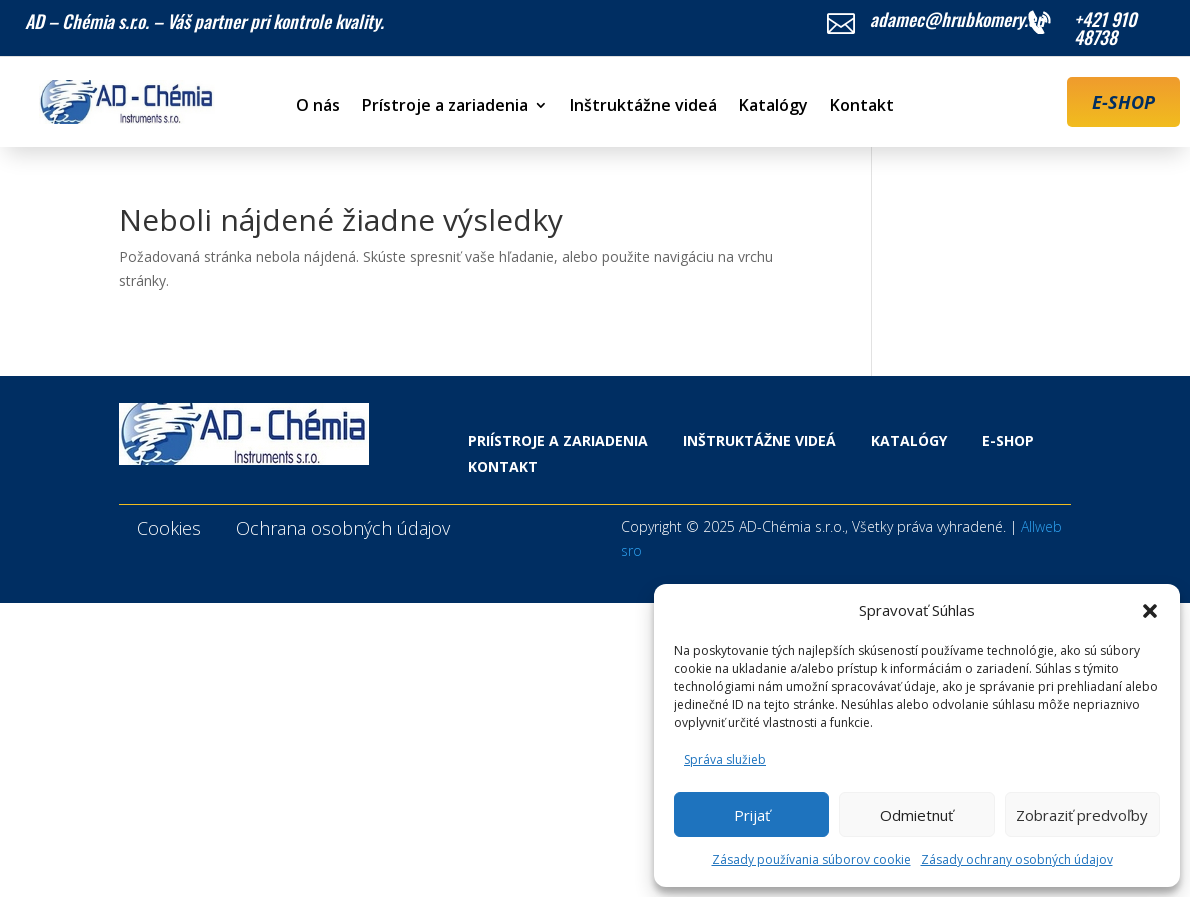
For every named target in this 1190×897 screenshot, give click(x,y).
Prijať (752, 815)
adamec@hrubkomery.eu (957, 19)
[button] (1150, 611)
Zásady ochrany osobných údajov (1017, 859)
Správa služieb (725, 759)
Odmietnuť (916, 815)
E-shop (1008, 440)
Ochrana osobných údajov (343, 528)
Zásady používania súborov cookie (811, 859)
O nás (318, 107)
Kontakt (862, 107)
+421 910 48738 (1105, 28)
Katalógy (773, 107)
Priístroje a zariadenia (558, 440)
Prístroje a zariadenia (445, 107)
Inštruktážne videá (643, 107)
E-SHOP (1123, 102)
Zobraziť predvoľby (1082, 815)
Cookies (169, 528)
